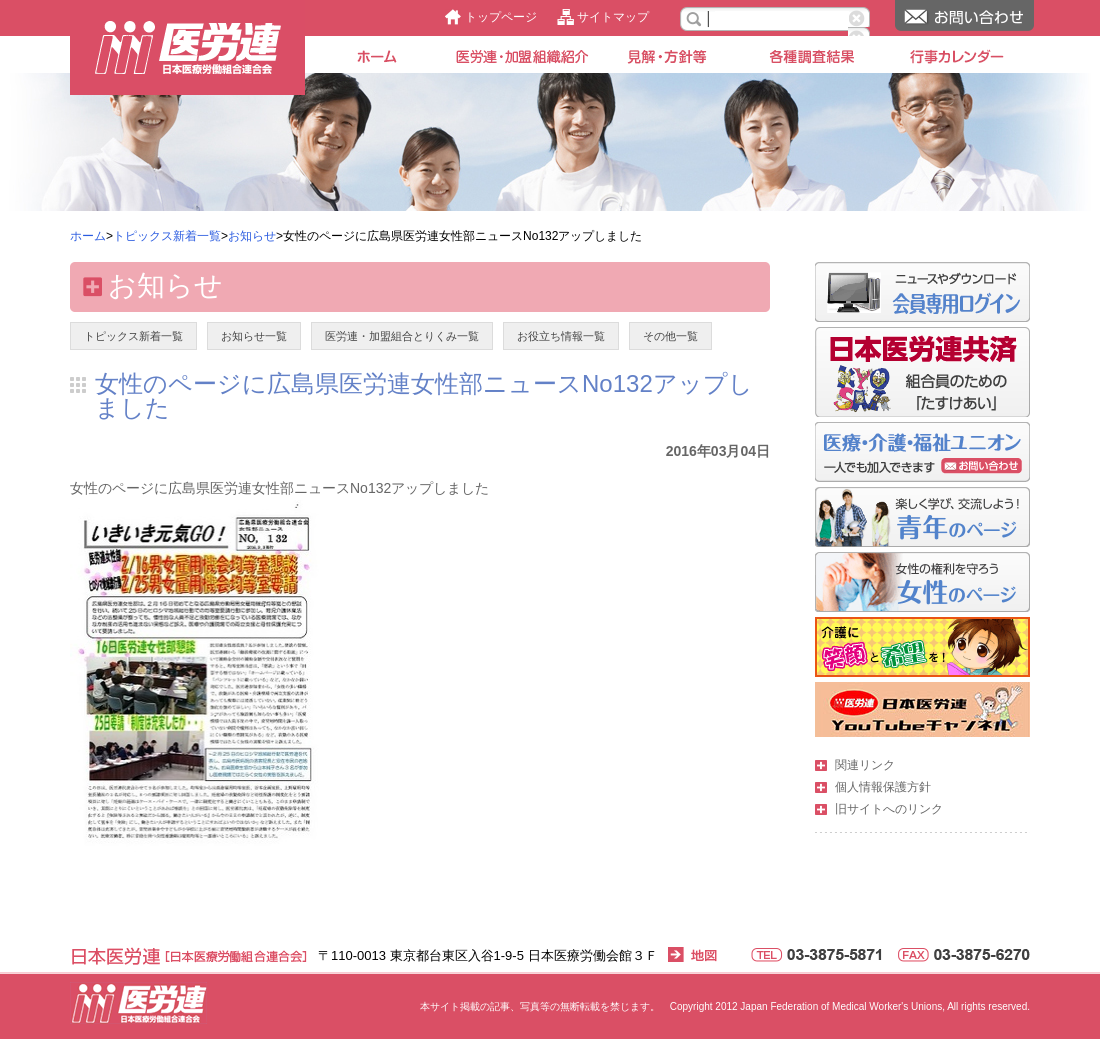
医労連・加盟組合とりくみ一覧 (402, 336)
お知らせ (252, 236)
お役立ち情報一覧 (561, 336)
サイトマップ (613, 17)
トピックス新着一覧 (167, 236)
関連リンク (865, 765)
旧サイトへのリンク (889, 809)
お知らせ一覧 (254, 336)
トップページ (501, 17)
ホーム (88, 236)
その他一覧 (670, 336)
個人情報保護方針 (883, 787)
